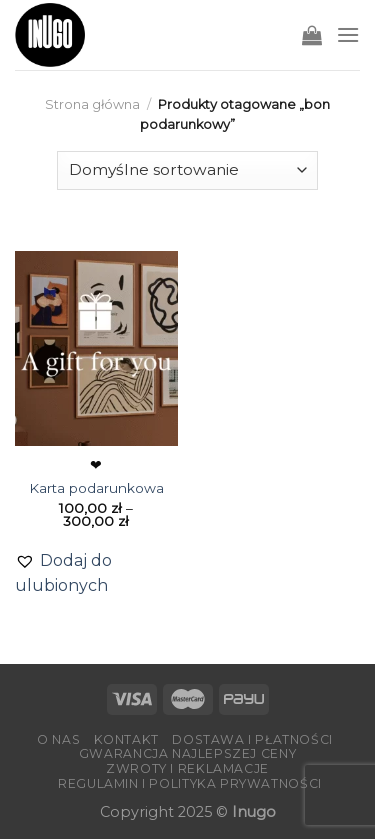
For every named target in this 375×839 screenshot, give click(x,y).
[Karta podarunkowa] (96, 348)
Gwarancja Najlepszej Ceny (187, 753)
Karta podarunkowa (96, 488)
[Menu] (348, 34)
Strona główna (92, 104)
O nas (58, 739)
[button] (96, 573)
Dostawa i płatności (252, 739)
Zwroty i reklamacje (187, 768)
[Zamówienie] (187, 170)
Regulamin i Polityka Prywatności (190, 783)
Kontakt (126, 739)
